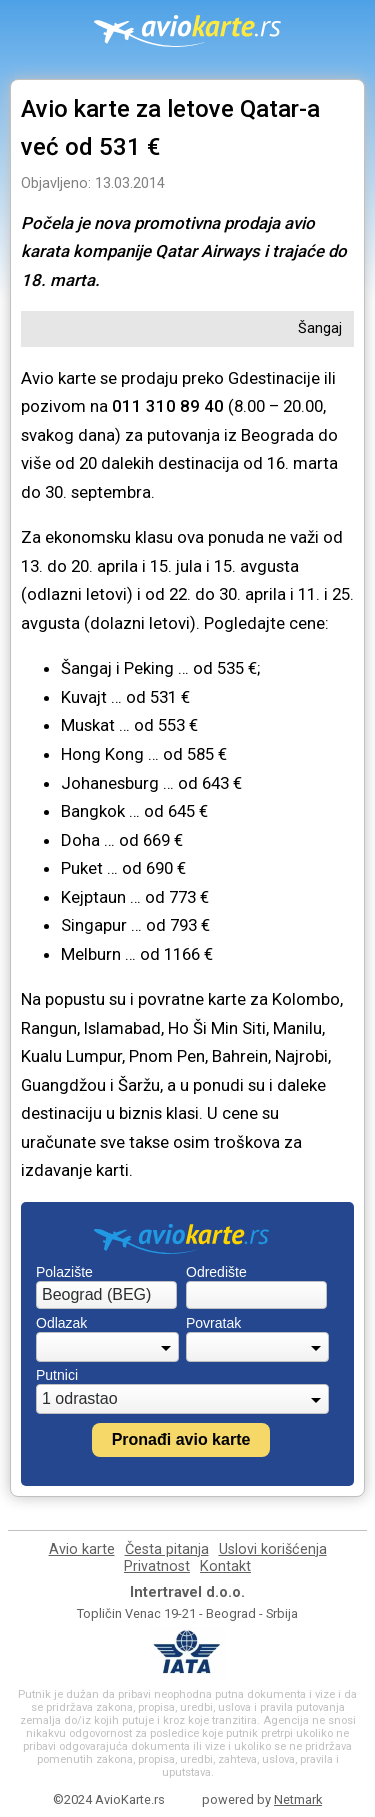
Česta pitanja (167, 1549)
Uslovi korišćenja (273, 1549)
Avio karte (82, 1549)
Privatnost (157, 1566)
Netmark (298, 1799)
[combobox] (106, 1295)
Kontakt (225, 1566)
